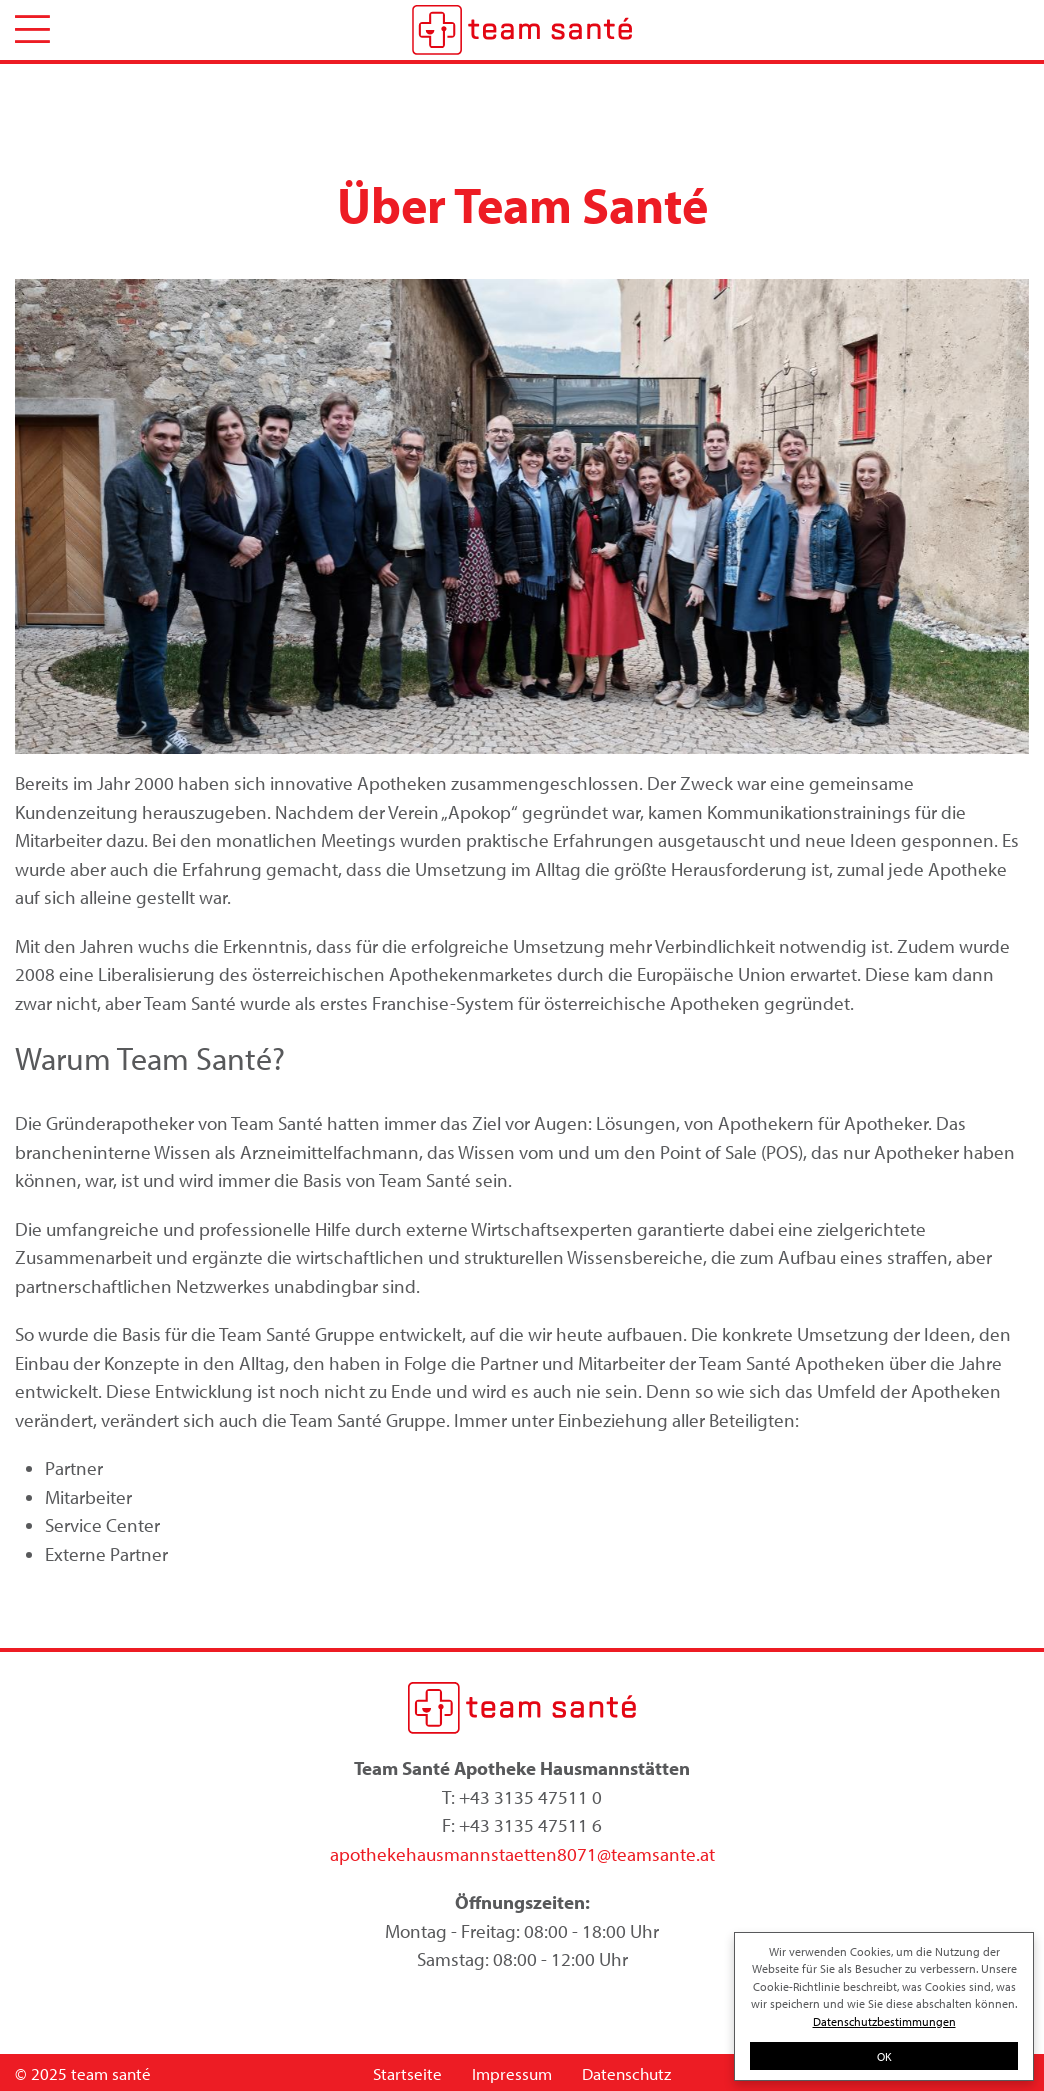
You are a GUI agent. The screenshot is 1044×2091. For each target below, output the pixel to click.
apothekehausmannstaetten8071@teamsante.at (522, 1854)
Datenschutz (626, 2073)
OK (884, 2056)
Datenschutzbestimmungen (884, 2021)
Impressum (512, 2073)
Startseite (407, 2073)
